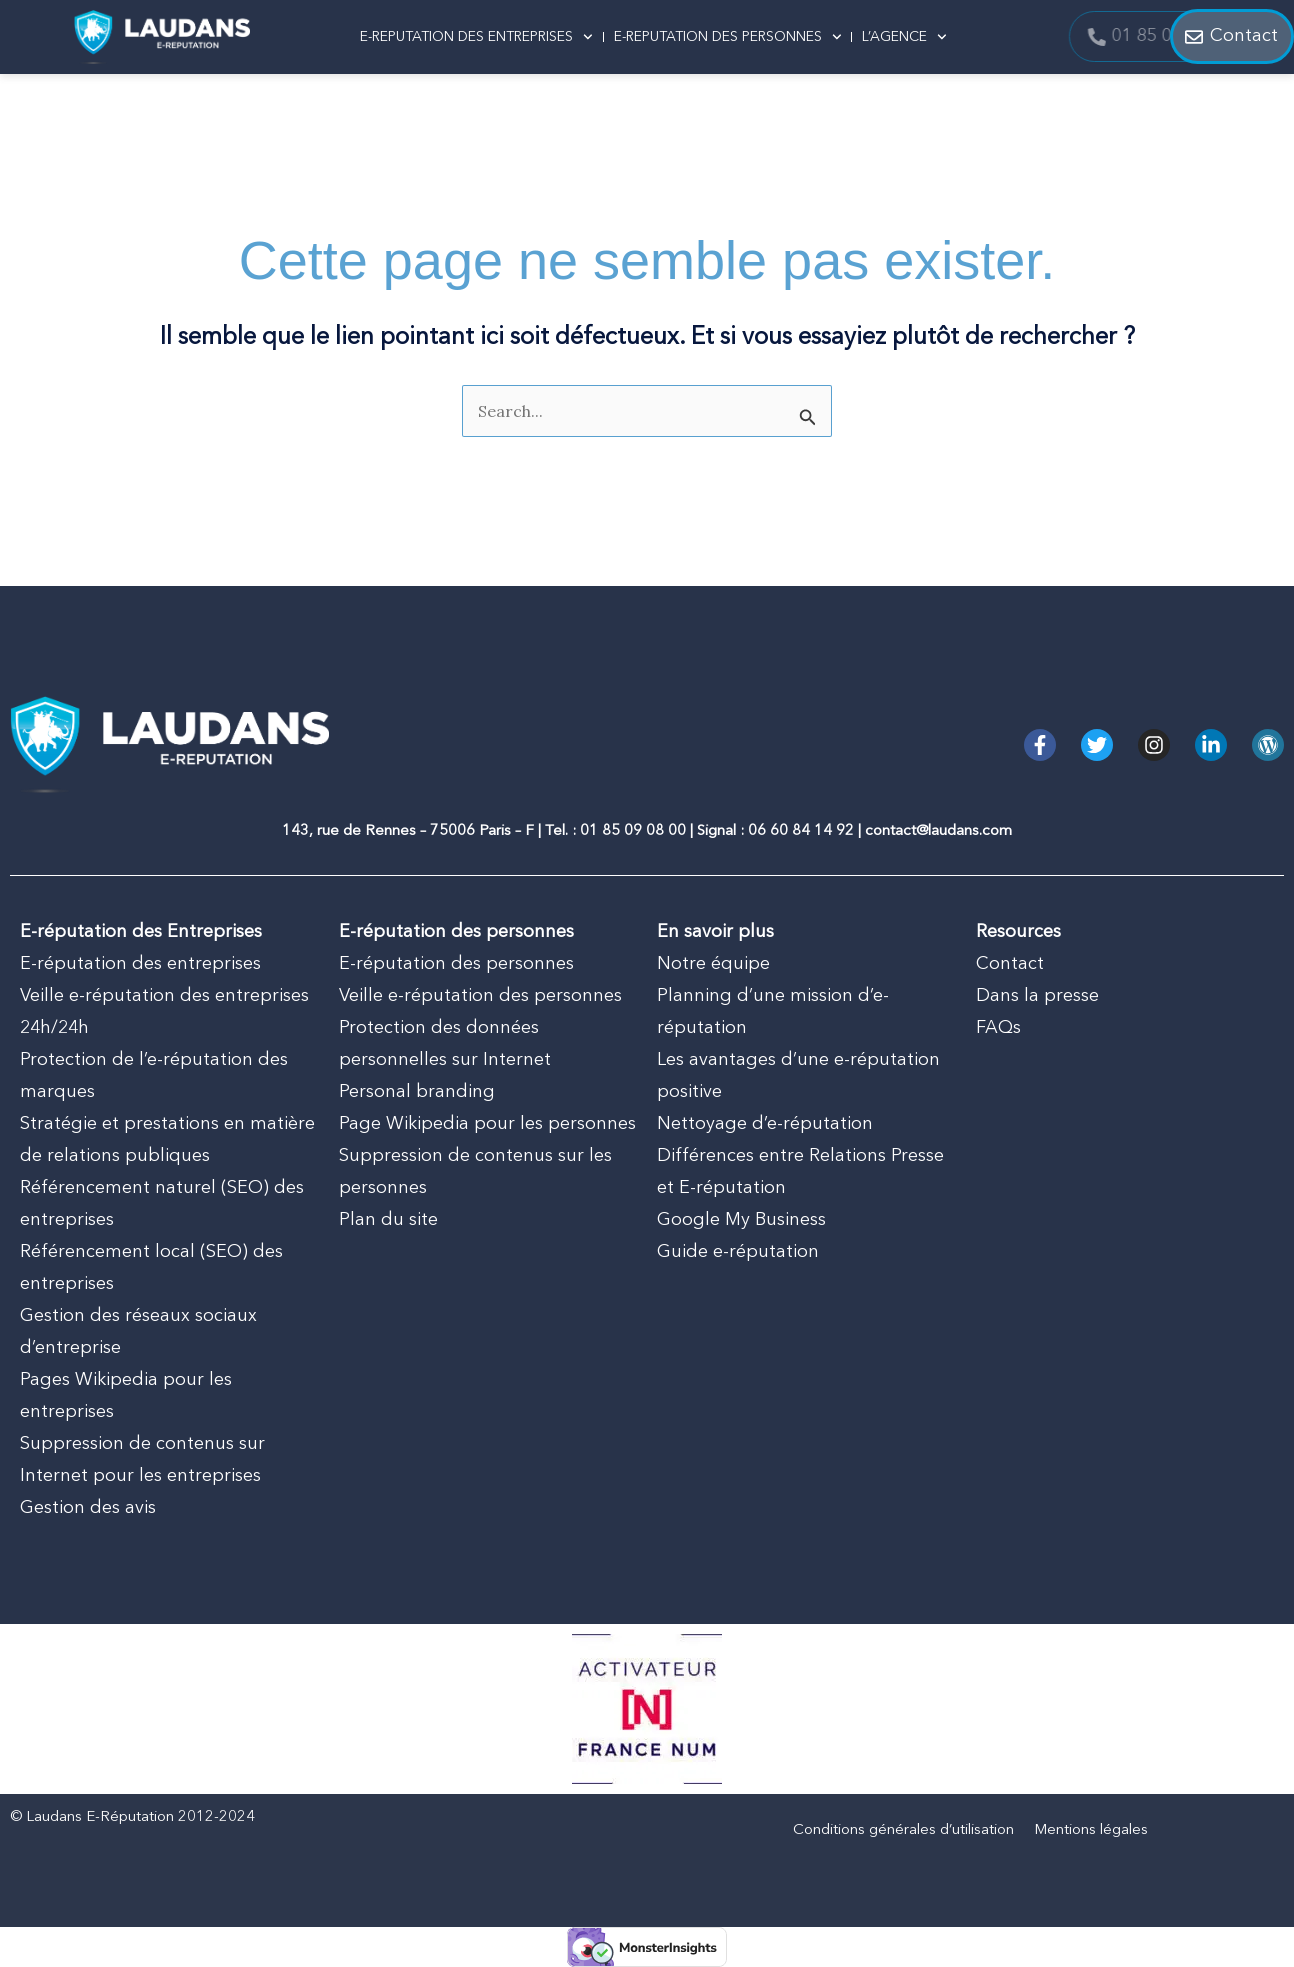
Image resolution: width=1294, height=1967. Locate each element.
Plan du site (388, 1220)
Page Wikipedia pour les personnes (487, 1124)
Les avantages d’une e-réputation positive (798, 1076)
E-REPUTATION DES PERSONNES (728, 37)
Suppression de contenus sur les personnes (475, 1172)
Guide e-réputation (738, 1252)
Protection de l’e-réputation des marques (154, 1076)
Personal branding (417, 1092)
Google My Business (741, 1220)
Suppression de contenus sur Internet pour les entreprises (142, 1460)
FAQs (998, 1028)
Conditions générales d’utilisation (903, 1830)
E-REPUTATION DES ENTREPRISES (476, 37)
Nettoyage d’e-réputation (765, 1124)
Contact (1010, 964)
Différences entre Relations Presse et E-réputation (800, 1172)
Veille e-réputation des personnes (480, 996)
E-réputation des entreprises (140, 964)
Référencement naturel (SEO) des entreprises (162, 1204)
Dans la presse (1037, 996)
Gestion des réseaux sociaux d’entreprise (138, 1332)
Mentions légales (1091, 1830)
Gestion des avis (88, 1508)
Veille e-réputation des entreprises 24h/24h (164, 1012)
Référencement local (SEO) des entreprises (151, 1268)
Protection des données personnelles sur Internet (445, 1044)
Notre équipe (713, 964)
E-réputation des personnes (456, 964)
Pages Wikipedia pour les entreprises (126, 1396)
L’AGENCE (904, 37)
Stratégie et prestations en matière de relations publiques (167, 1140)
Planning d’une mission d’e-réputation (773, 1012)
